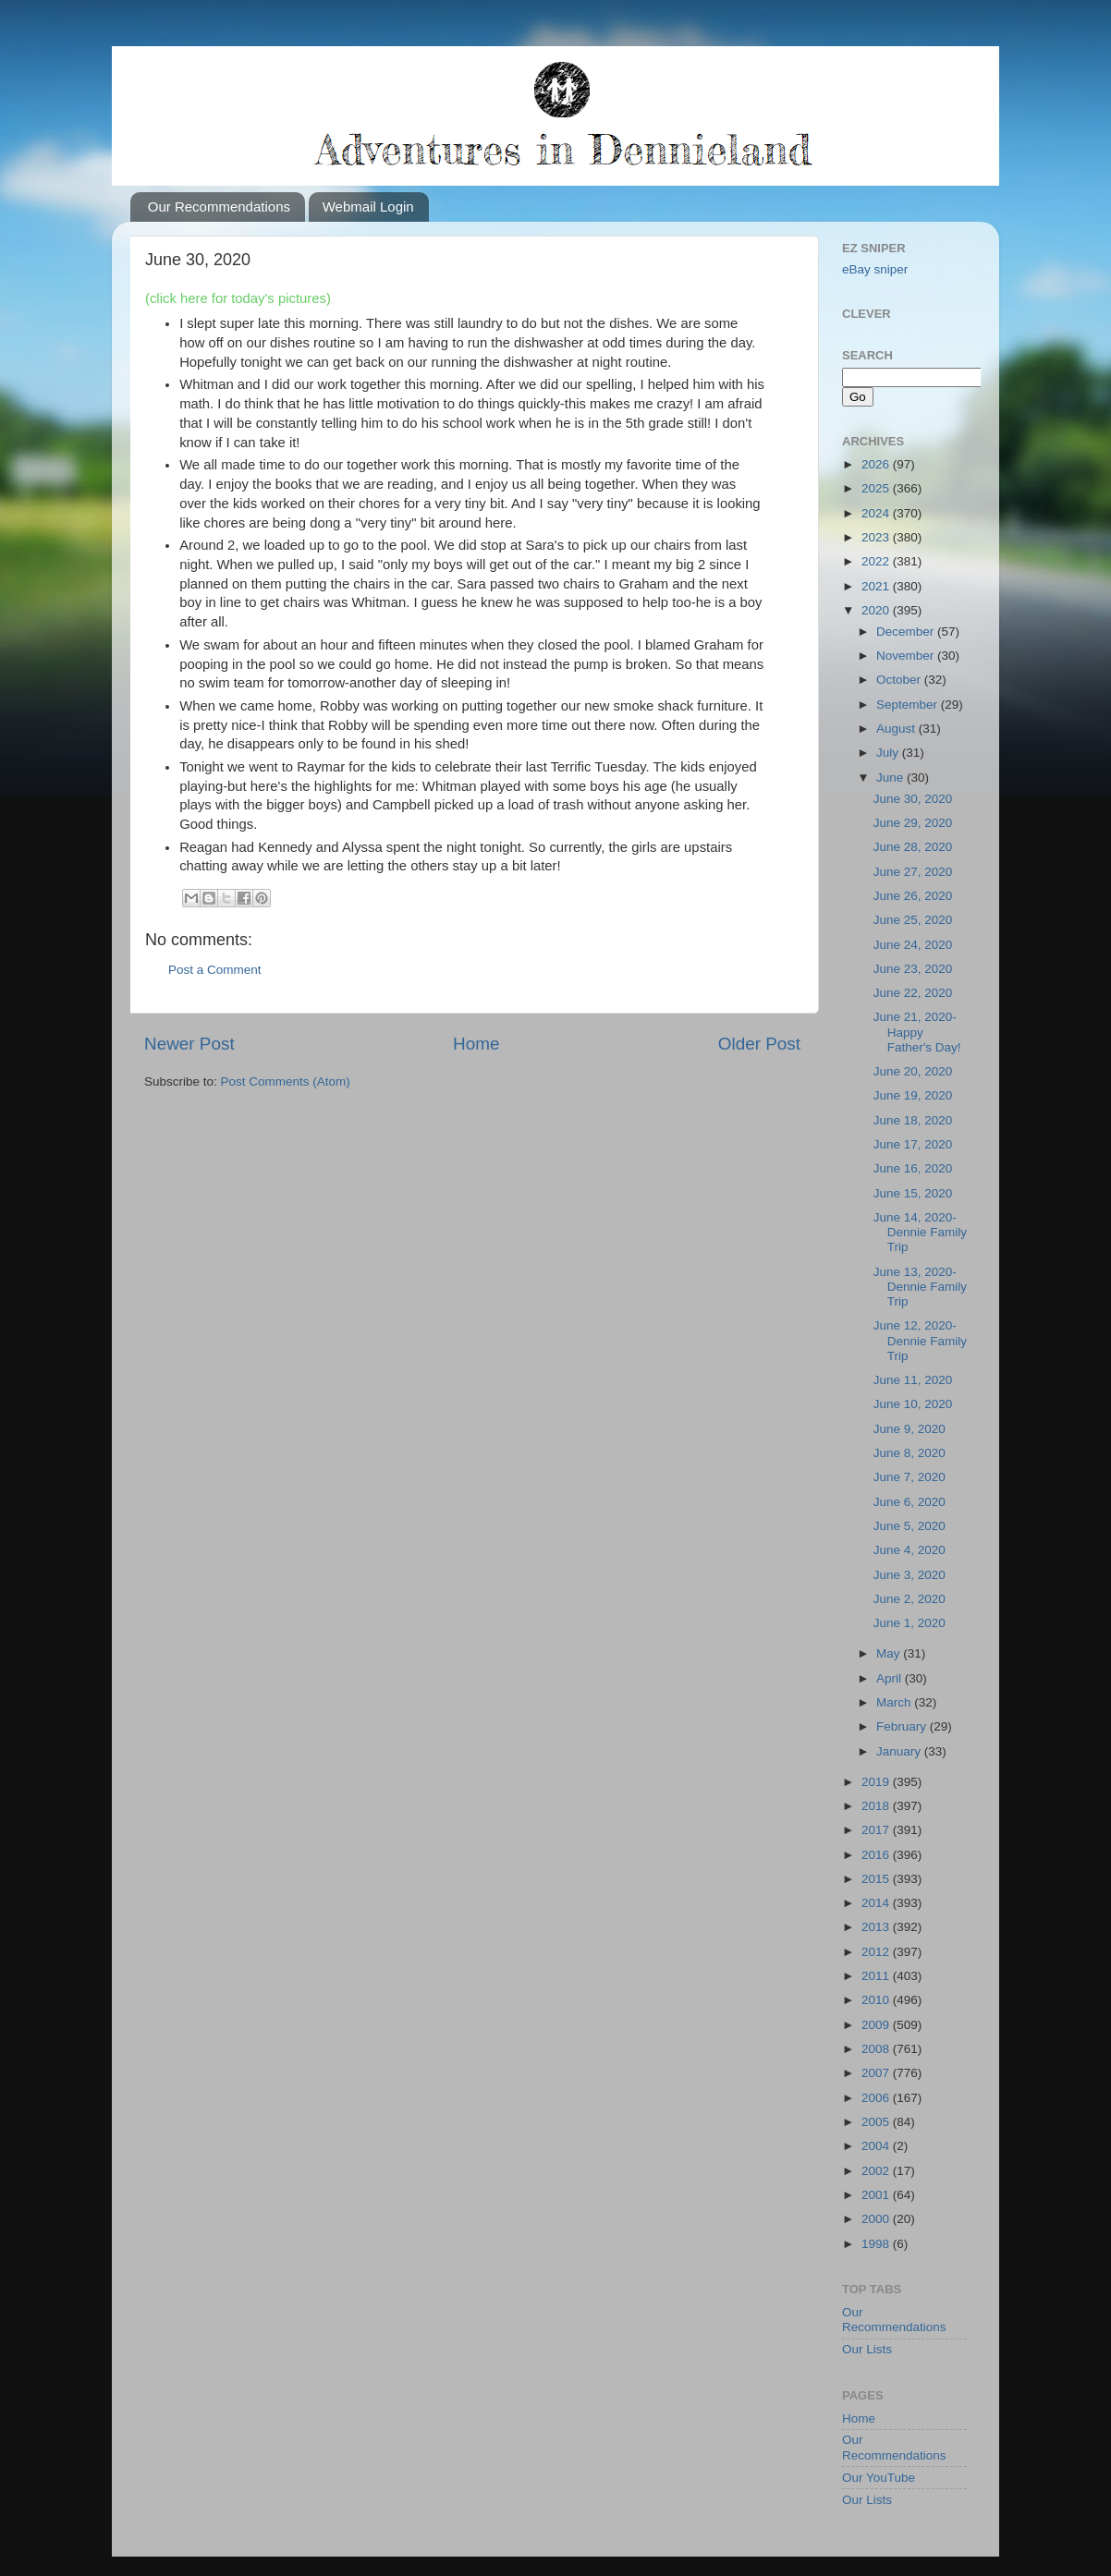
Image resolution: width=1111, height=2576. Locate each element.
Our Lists (867, 2349)
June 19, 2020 (913, 1095)
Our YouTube (878, 2478)
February (903, 1726)
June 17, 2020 (913, 1144)
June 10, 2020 (913, 1404)
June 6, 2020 (909, 1502)
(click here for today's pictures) (238, 298)
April (890, 1678)
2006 (877, 2098)
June (891, 777)
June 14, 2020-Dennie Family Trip (920, 1232)
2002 (877, 2171)
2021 (877, 586)
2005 (877, 2122)
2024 (877, 513)
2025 (877, 488)
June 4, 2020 (909, 1550)
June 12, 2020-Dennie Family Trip (920, 1340)
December (906, 631)
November (906, 655)
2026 (877, 464)
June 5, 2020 (909, 1526)
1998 (877, 2244)
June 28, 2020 (913, 847)
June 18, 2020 (913, 1120)
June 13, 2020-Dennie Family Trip (920, 1286)
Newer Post (189, 1043)
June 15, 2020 (913, 1193)
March (895, 1702)
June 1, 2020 (909, 1623)
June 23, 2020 (913, 969)
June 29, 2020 (913, 823)
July (889, 752)
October (900, 680)
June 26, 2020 (913, 896)
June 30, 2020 (913, 799)
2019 (877, 1782)
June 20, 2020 (913, 1071)
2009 (877, 2025)
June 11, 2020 (913, 1380)
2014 (877, 1903)
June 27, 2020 (913, 872)
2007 (877, 2073)
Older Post (759, 1043)
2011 (877, 1976)
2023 (877, 537)
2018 (877, 1806)
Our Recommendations (219, 206)
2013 (877, 1927)
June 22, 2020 (913, 993)
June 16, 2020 (913, 1168)
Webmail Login (368, 206)
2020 (877, 610)
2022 (877, 561)
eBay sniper (875, 269)
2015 (877, 1879)
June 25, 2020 (913, 920)
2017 (877, 1830)
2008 (877, 2049)
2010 (877, 2000)
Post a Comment (215, 970)
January (900, 1751)
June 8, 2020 (909, 1453)
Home (476, 1043)
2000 (877, 2219)
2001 (877, 2195)
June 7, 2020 (909, 1477)
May (889, 1653)
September (908, 704)
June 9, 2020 (909, 1429)
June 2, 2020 (909, 1599)
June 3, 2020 (909, 1575)
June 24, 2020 (913, 945)
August (897, 728)
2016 (877, 1855)
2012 (877, 1952)
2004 (877, 2146)
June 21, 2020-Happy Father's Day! (917, 1031)
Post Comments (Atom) (285, 1081)
